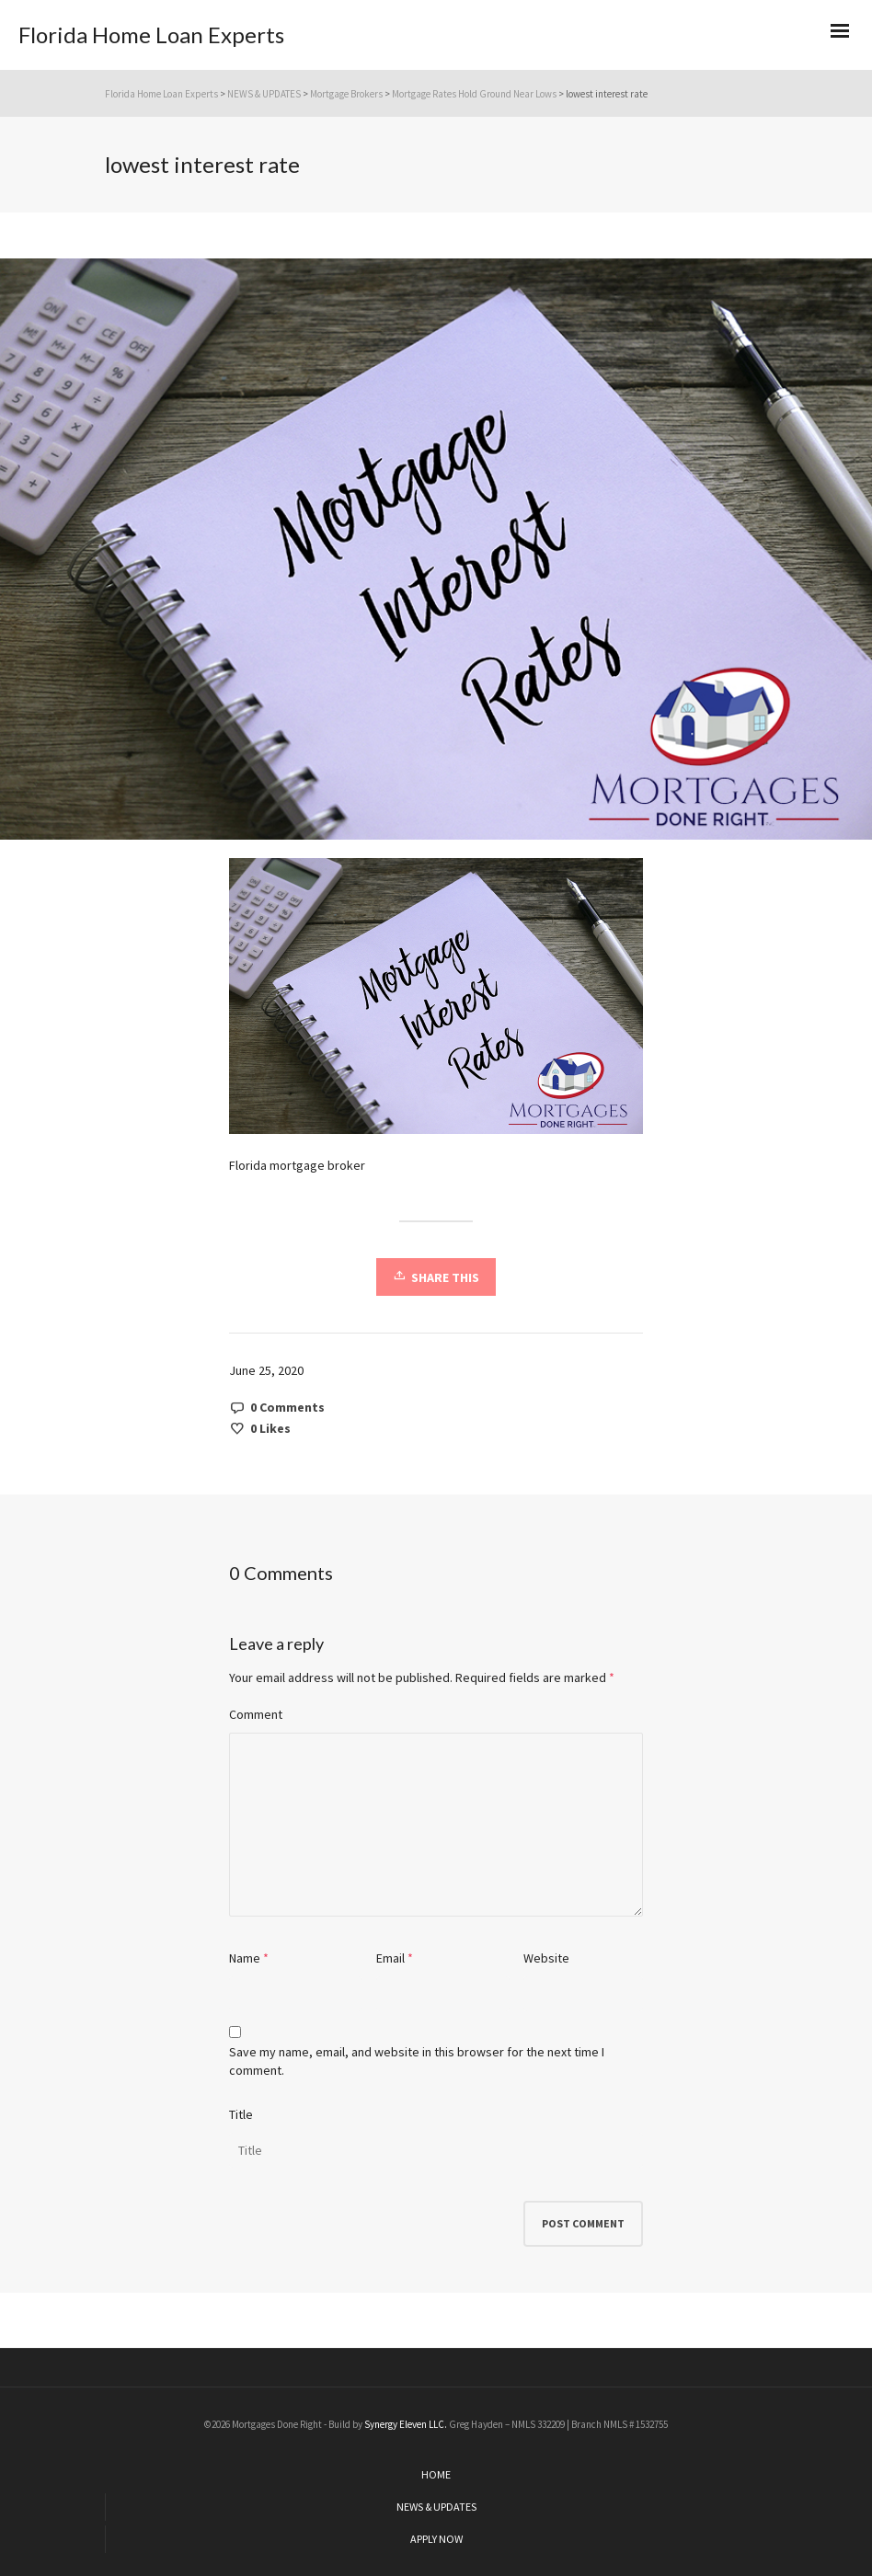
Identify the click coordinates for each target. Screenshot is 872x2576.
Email (390, 1958)
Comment (255, 1714)
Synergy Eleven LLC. (406, 2424)
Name (244, 1958)
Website (546, 1958)
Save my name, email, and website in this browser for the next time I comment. (416, 2061)
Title (241, 2114)
